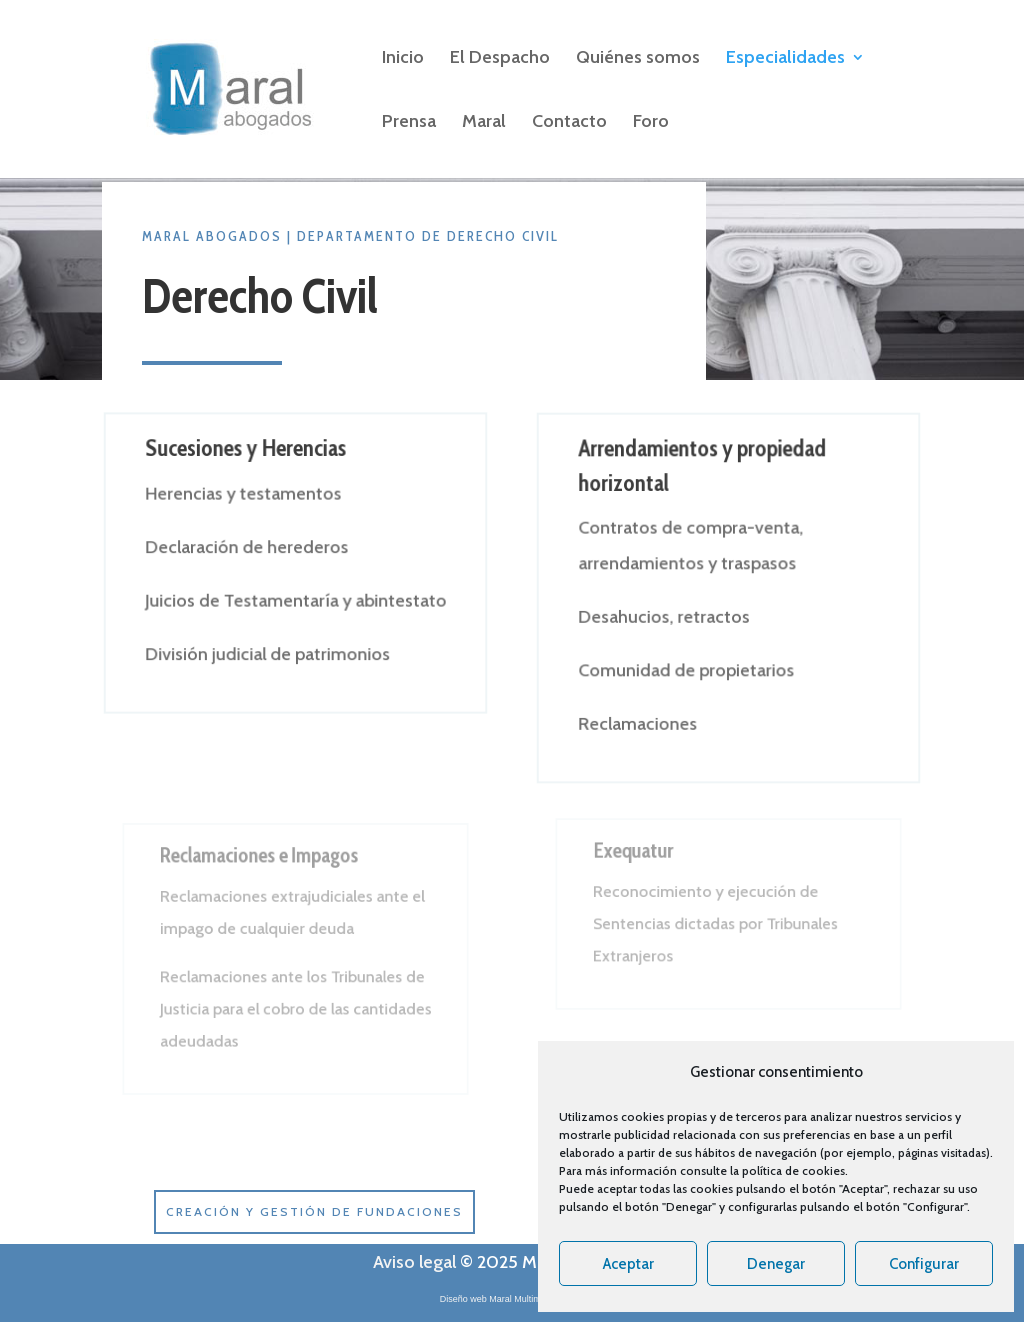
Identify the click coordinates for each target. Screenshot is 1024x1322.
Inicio (403, 59)
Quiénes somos (638, 59)
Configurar (924, 1264)
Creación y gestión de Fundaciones (314, 1211)
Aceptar (628, 1264)
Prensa (409, 123)
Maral (484, 123)
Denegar (776, 1264)
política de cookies (793, 1170)
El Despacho (500, 59)
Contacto (569, 123)
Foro (651, 123)
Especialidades (785, 59)
